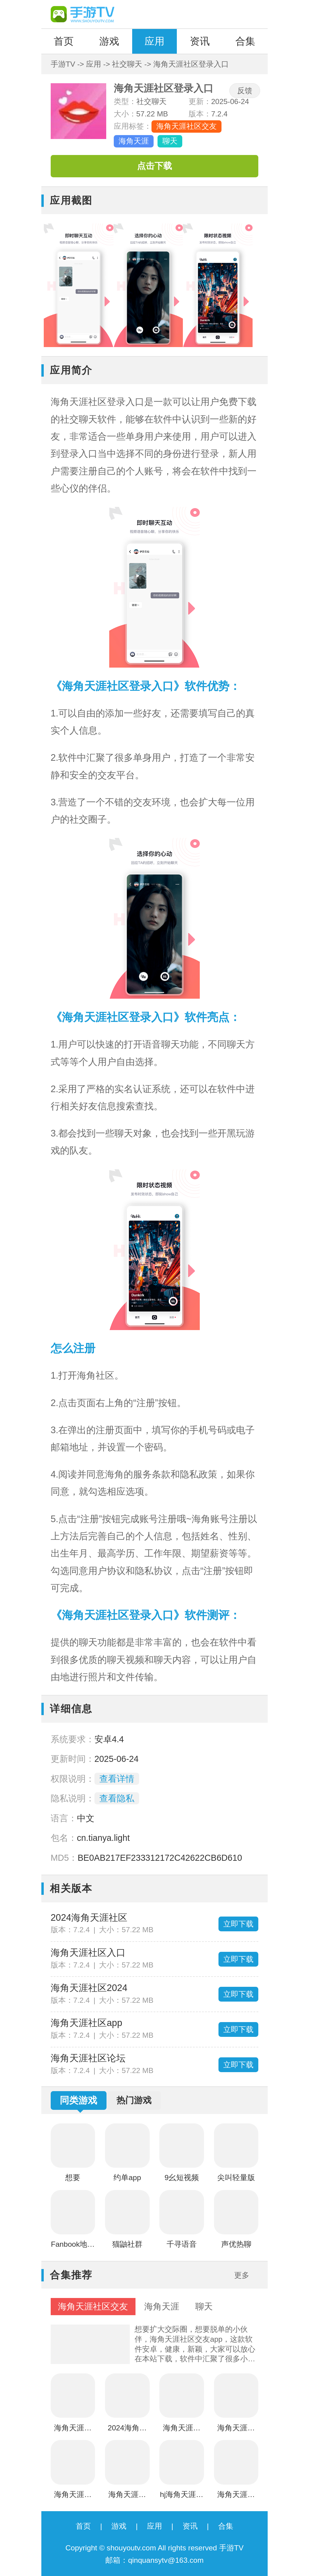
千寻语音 (182, 2244)
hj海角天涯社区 (181, 2496)
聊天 (169, 141)
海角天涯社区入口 (88, 1952)
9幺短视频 (181, 2177)
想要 (72, 2177)
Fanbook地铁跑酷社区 (73, 2246)
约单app (127, 2177)
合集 (245, 41)
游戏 (109, 41)
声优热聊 (236, 2244)
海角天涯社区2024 (89, 1988)
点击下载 (154, 166)
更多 (241, 2275)
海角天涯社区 (236, 2496)
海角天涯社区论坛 (88, 2058)
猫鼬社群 (127, 2244)
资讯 (200, 41)
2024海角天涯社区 (89, 1917)
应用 (154, 41)
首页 (64, 41)
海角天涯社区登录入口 (73, 2429)
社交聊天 (127, 64)
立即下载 (238, 1924)
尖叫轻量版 (236, 2177)
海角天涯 (134, 141)
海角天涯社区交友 (186, 126)
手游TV (63, 64)
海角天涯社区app (86, 2023)
